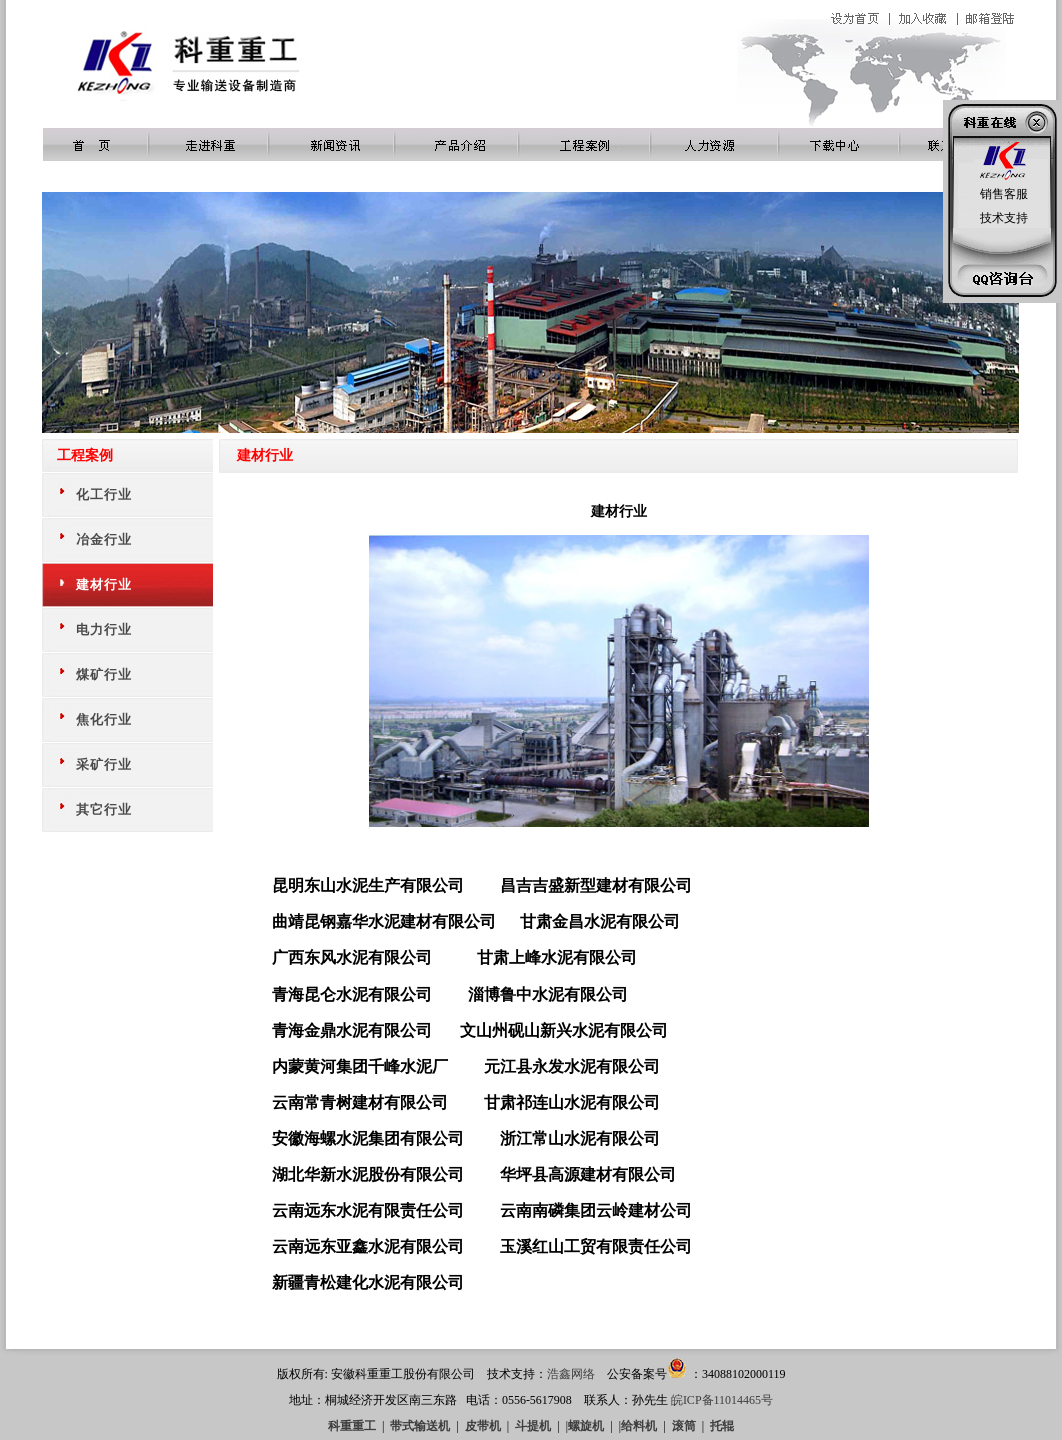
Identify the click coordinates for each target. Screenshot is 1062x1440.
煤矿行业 (104, 674)
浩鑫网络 (571, 1374)
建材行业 (104, 584)
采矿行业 (104, 764)
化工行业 (104, 494)
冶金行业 (104, 539)
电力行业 (104, 629)
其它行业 (104, 809)
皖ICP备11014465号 (722, 1400)
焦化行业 (104, 719)
